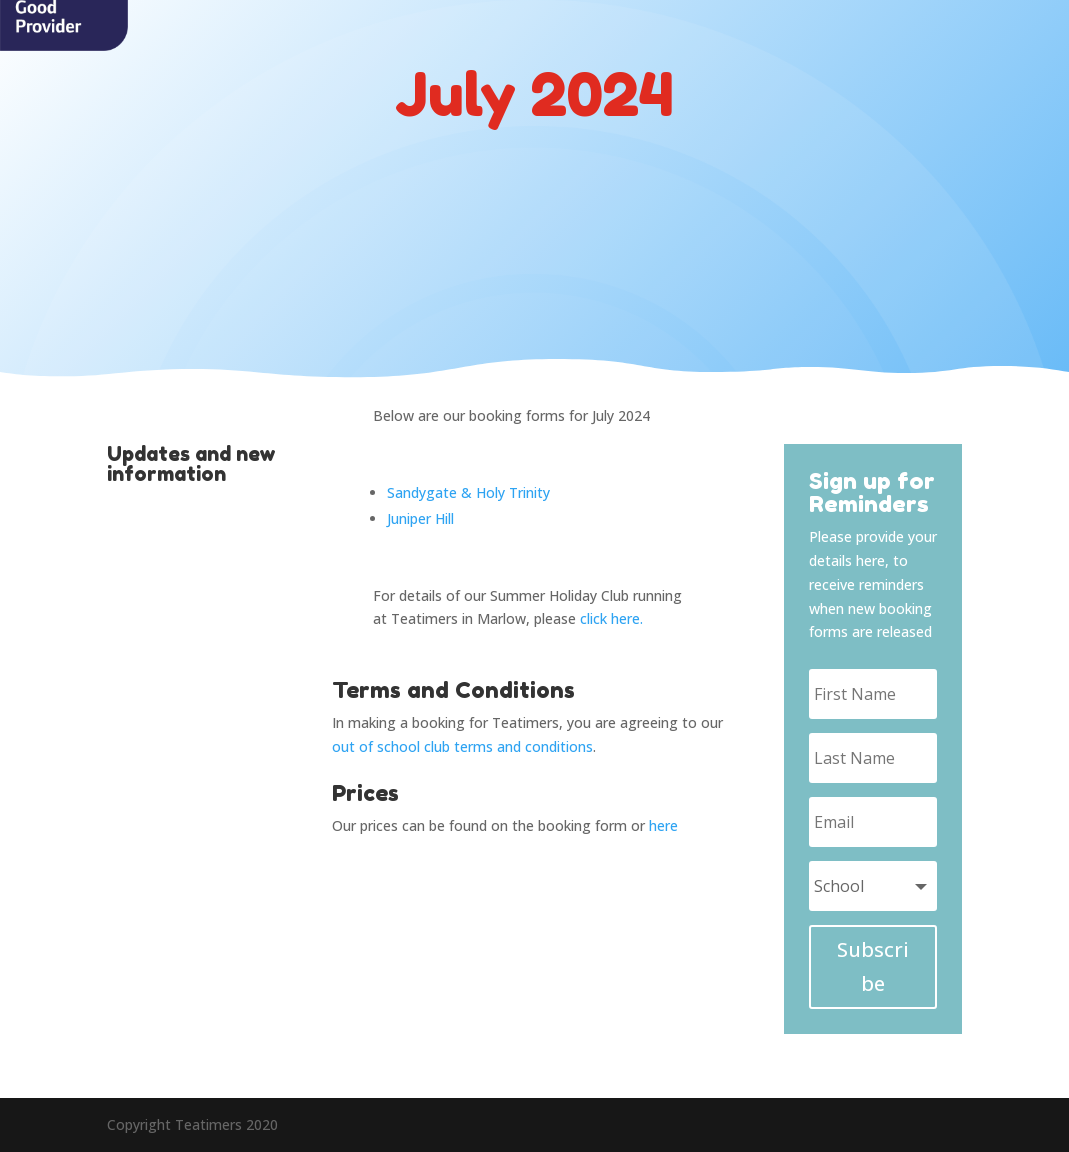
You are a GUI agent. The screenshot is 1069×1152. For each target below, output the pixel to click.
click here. (611, 618)
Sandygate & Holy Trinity (468, 492)
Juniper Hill (420, 518)
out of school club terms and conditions (462, 746)
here (663, 825)
